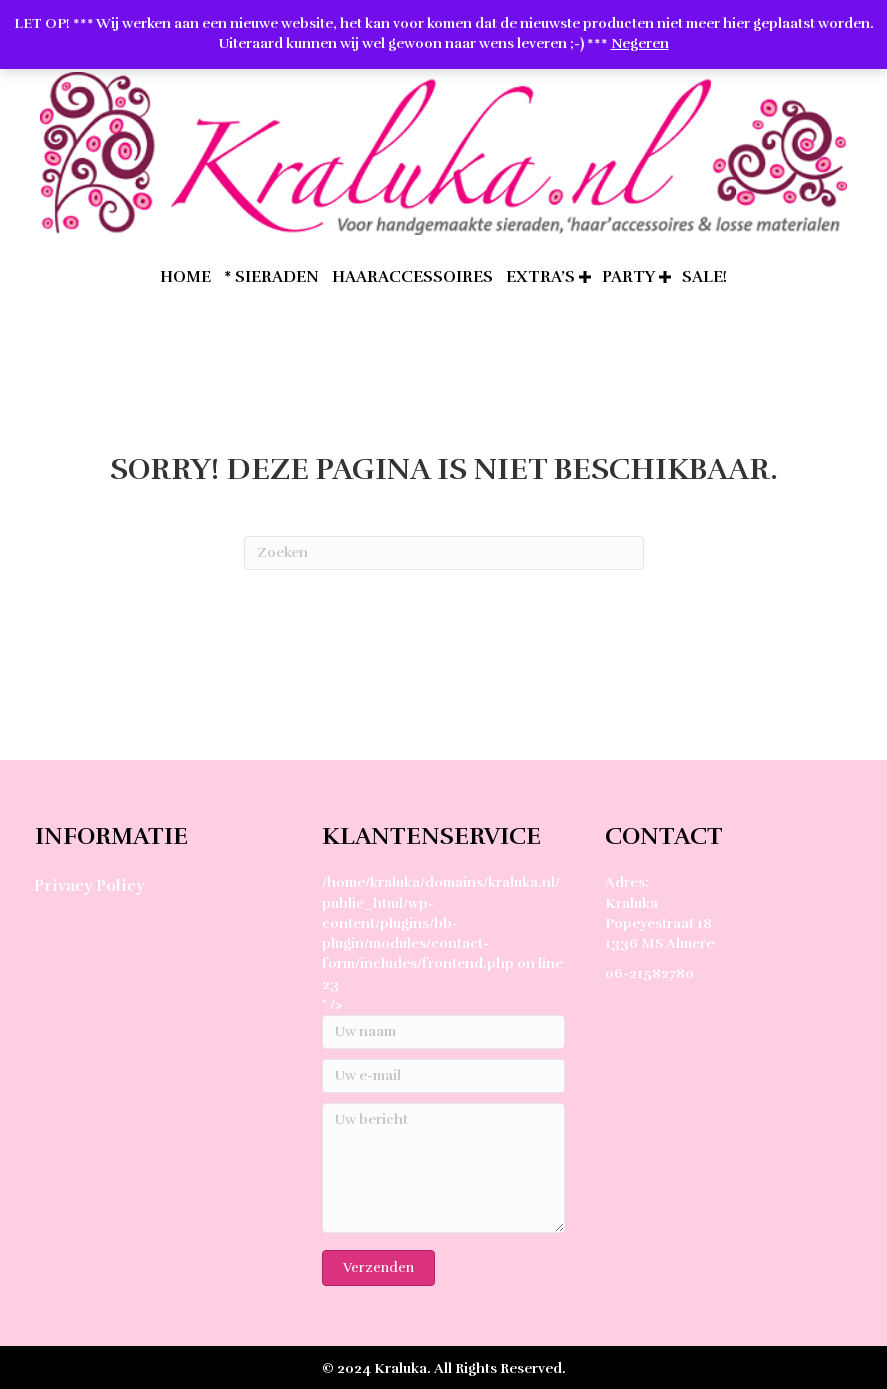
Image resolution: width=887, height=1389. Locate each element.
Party (628, 277)
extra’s (540, 277)
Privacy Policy (89, 886)
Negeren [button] (640, 43)
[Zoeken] (444, 553)
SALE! (704, 277)
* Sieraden (271, 277)
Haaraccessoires (412, 277)
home (185, 277)
